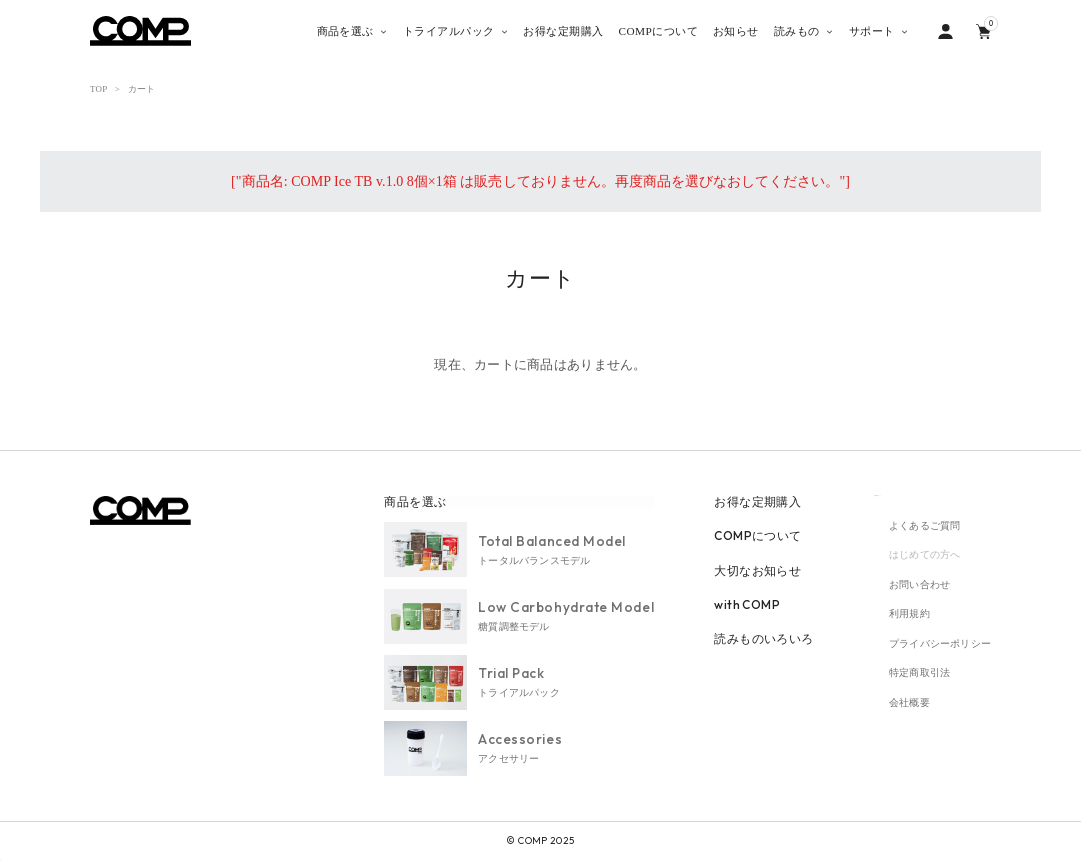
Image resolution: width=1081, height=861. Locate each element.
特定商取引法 (919, 673)
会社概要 (909, 703)
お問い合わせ (919, 584)
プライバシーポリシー (940, 644)
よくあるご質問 (924, 525)
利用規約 (909, 614)
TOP (98, 89)
